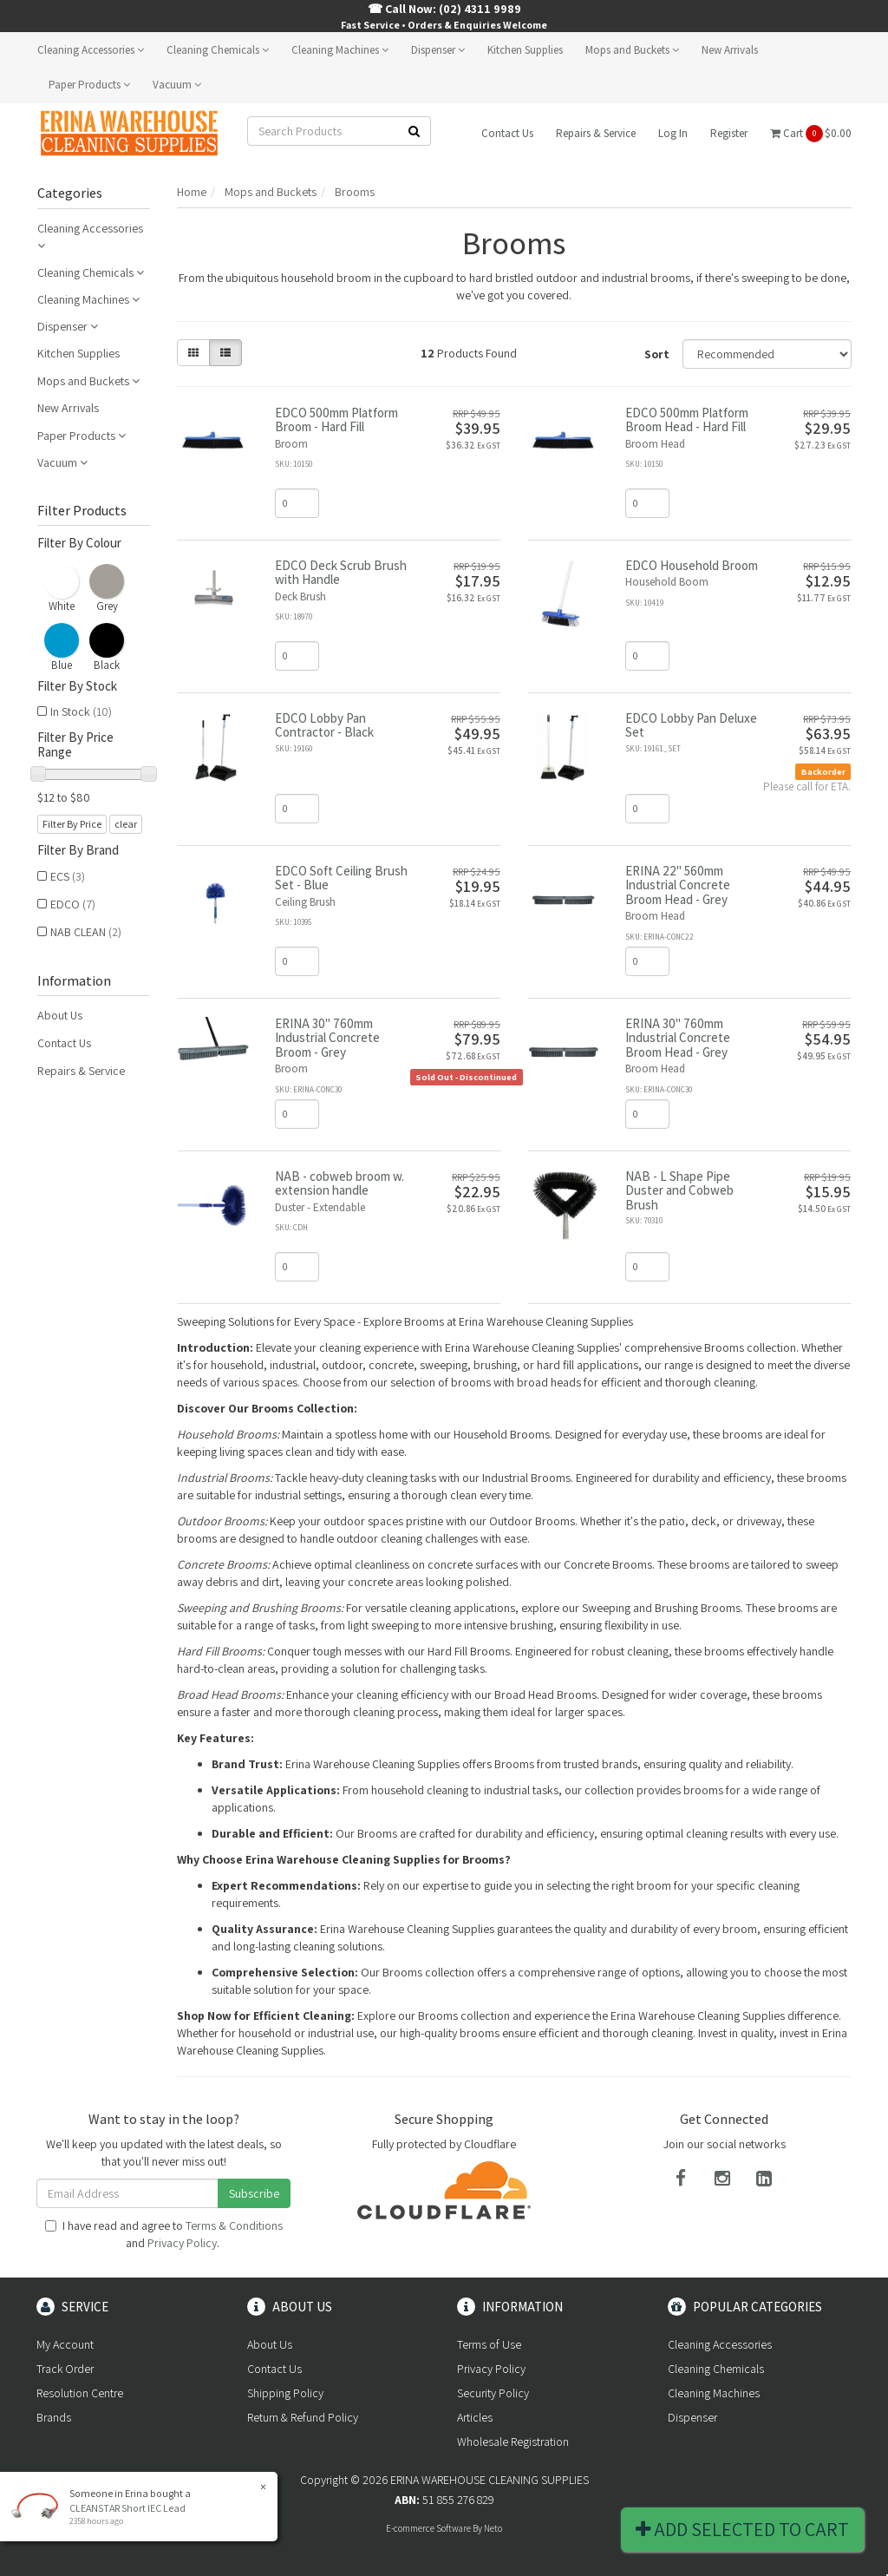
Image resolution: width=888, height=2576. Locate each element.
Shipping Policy (285, 2393)
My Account (65, 2344)
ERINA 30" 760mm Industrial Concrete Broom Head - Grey (677, 1037)
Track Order (65, 2368)
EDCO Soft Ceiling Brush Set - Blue (341, 878)
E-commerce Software (428, 2528)
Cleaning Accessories (90, 50)
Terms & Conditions (234, 2225)
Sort (656, 354)
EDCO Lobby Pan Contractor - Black (324, 725)
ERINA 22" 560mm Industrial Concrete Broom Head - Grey (677, 885)
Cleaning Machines (339, 50)
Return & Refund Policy (302, 2417)
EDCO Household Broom (691, 565)
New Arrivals (730, 50)
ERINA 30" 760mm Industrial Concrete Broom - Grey (327, 1037)
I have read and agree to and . (164, 2234)
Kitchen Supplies (525, 50)
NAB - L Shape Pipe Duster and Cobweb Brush (679, 1190)
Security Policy (493, 2393)
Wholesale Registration (513, 2441)
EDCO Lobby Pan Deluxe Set (691, 725)
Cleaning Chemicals (217, 50)
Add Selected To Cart (742, 2529)
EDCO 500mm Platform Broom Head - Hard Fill (686, 420)
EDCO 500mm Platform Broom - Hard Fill (336, 420)
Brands (53, 2417)
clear (125, 823)
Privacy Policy (182, 2243)
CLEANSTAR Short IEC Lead (127, 2507)
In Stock (81, 711)
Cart (811, 133)
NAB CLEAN (85, 932)
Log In (673, 133)
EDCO (72, 904)
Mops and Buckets (632, 50)
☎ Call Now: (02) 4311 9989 (444, 8)
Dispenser (438, 50)
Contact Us (507, 133)
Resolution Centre (79, 2393)
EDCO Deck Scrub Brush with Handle (341, 572)
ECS (67, 876)
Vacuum (177, 84)
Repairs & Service (596, 133)
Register (729, 133)
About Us (59, 1015)
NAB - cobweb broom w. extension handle (339, 1183)
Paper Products (89, 84)
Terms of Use (489, 2344)
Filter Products (82, 511)
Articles (475, 2417)
